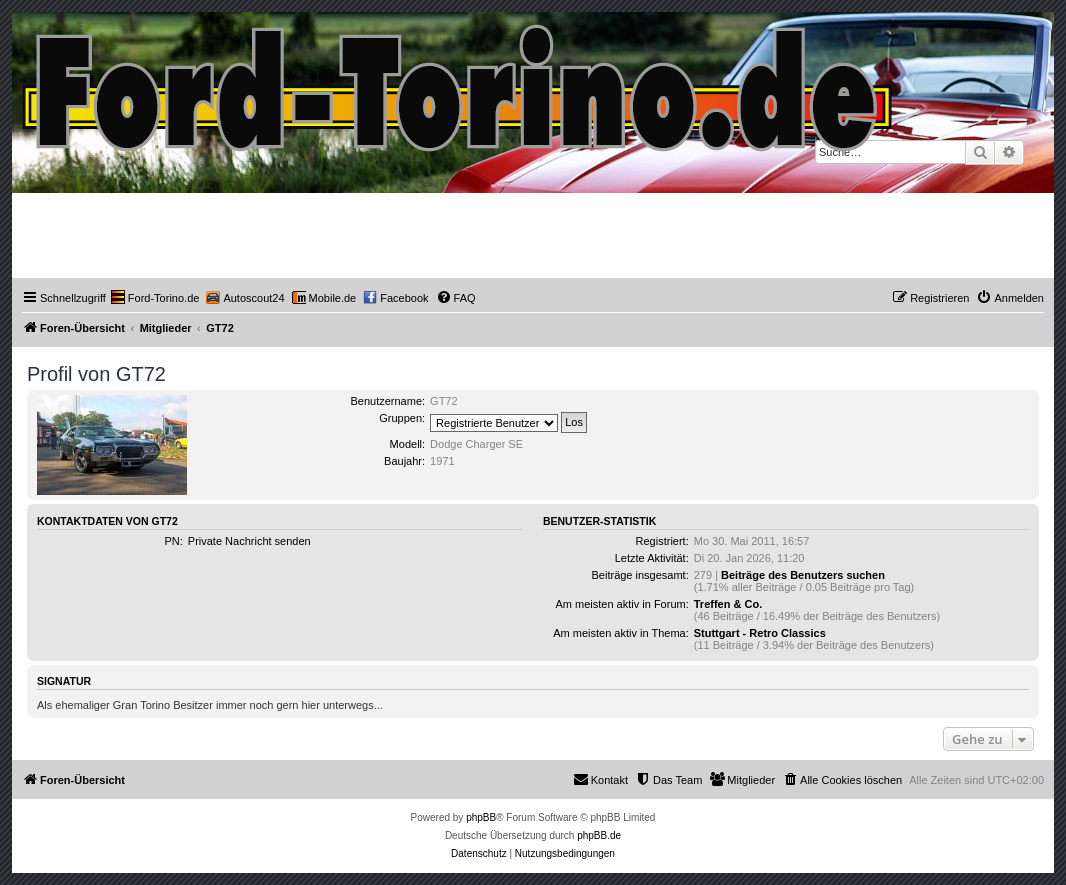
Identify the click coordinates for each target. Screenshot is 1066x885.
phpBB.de (599, 835)
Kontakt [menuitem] (600, 779)
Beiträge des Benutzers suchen (803, 575)
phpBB (481, 817)
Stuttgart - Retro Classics (760, 633)
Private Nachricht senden (249, 541)
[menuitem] (155, 298)
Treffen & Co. (728, 604)
